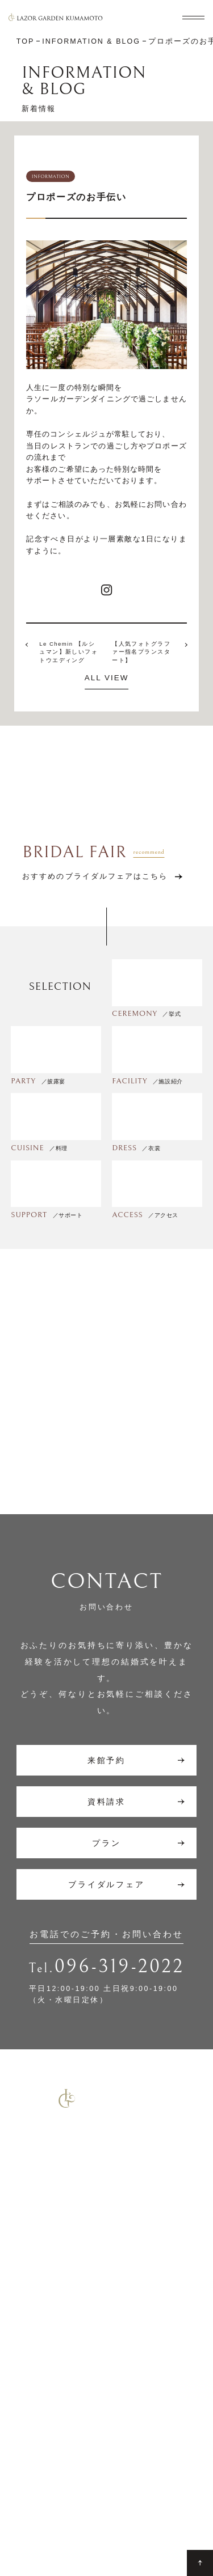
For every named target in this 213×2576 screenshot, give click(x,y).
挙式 (25, 2359)
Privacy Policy (115, 2514)
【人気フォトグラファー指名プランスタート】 (141, 652)
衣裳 (25, 2481)
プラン (128, 2359)
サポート (33, 2445)
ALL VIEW (107, 678)
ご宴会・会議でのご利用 (59, 2288)
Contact (29, 2514)
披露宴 (29, 2377)
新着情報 (132, 2402)
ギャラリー (136, 2438)
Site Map (67, 2514)
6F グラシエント (55, 2423)
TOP (25, 2341)
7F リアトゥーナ (55, 2398)
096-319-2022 (120, 1967)
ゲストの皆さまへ (149, 2456)
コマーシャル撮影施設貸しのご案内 (78, 2305)
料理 (25, 2463)
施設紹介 (132, 2341)
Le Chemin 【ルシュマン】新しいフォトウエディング (68, 652)
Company (163, 2514)
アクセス (132, 2420)
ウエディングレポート (153, 2380)
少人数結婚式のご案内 (55, 2271)
